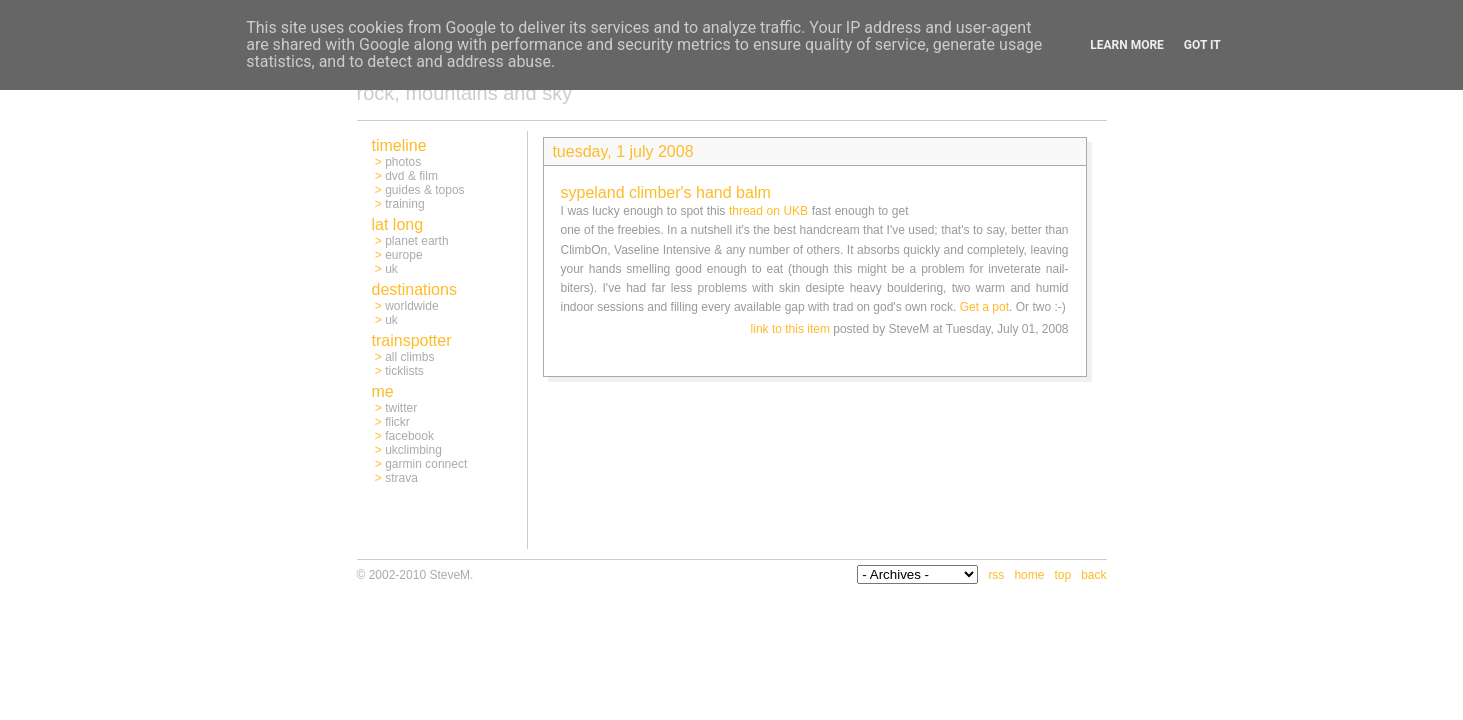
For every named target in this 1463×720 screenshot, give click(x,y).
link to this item (790, 329)
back (1093, 575)
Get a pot (984, 307)
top (1062, 575)
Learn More (1127, 45)
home (1029, 575)
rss (996, 575)
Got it (1202, 45)
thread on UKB (768, 211)
